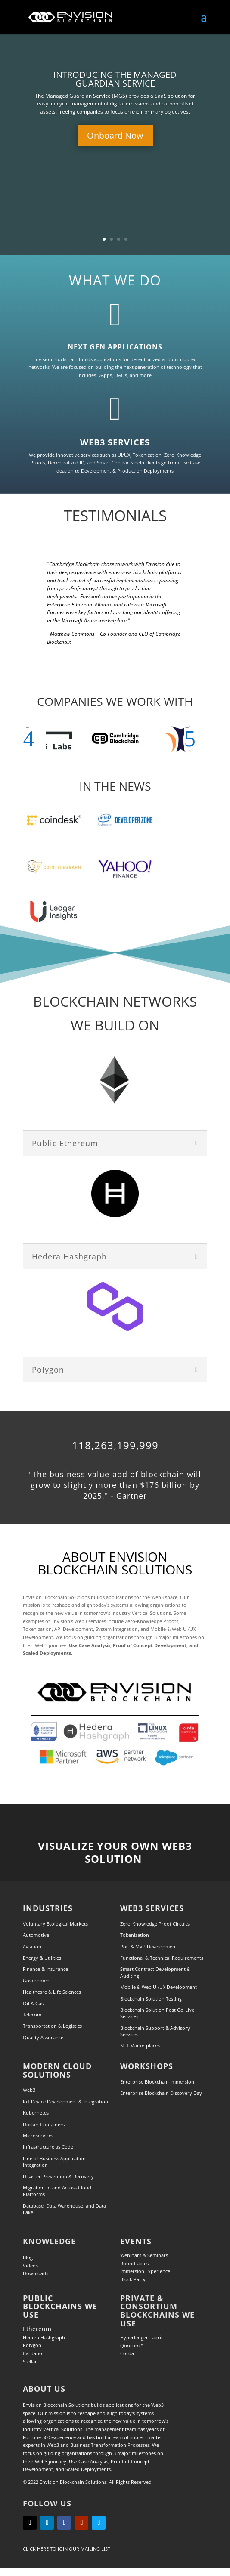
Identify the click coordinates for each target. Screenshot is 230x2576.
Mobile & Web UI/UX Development (158, 1987)
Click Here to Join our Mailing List (66, 2548)
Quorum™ (131, 2345)
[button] (34, 739)
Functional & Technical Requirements (161, 1957)
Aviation (32, 1946)
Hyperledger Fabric (141, 2337)
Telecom (32, 2014)
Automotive (36, 1935)
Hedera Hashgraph (44, 2337)
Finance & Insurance (45, 1969)
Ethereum (37, 2329)
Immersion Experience (145, 2271)
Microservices (38, 2135)
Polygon (32, 2345)
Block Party (133, 2279)
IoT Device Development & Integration (65, 2101)
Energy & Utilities (42, 1957)
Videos (30, 2265)
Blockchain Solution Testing (151, 1998)
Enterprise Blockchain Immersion (157, 2081)
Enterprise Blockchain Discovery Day (161, 2093)
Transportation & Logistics (52, 2025)
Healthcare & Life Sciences (52, 1991)
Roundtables (134, 2263)
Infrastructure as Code (48, 2146)
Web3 (29, 2090)
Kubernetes (36, 2112)
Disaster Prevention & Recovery (58, 2176)
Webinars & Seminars (144, 2255)
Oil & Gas (33, 2003)
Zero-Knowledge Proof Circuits (155, 1923)
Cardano (32, 2353)
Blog (28, 2257)
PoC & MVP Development (148, 1946)
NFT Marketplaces (140, 2045)
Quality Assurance (43, 2037)
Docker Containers (44, 2124)
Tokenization (134, 1935)
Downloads (35, 2273)
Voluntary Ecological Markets (55, 1923)
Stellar (30, 2361)
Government (37, 1980)
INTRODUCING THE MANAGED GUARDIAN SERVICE (115, 79)
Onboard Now (115, 135)
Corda (127, 2353)
